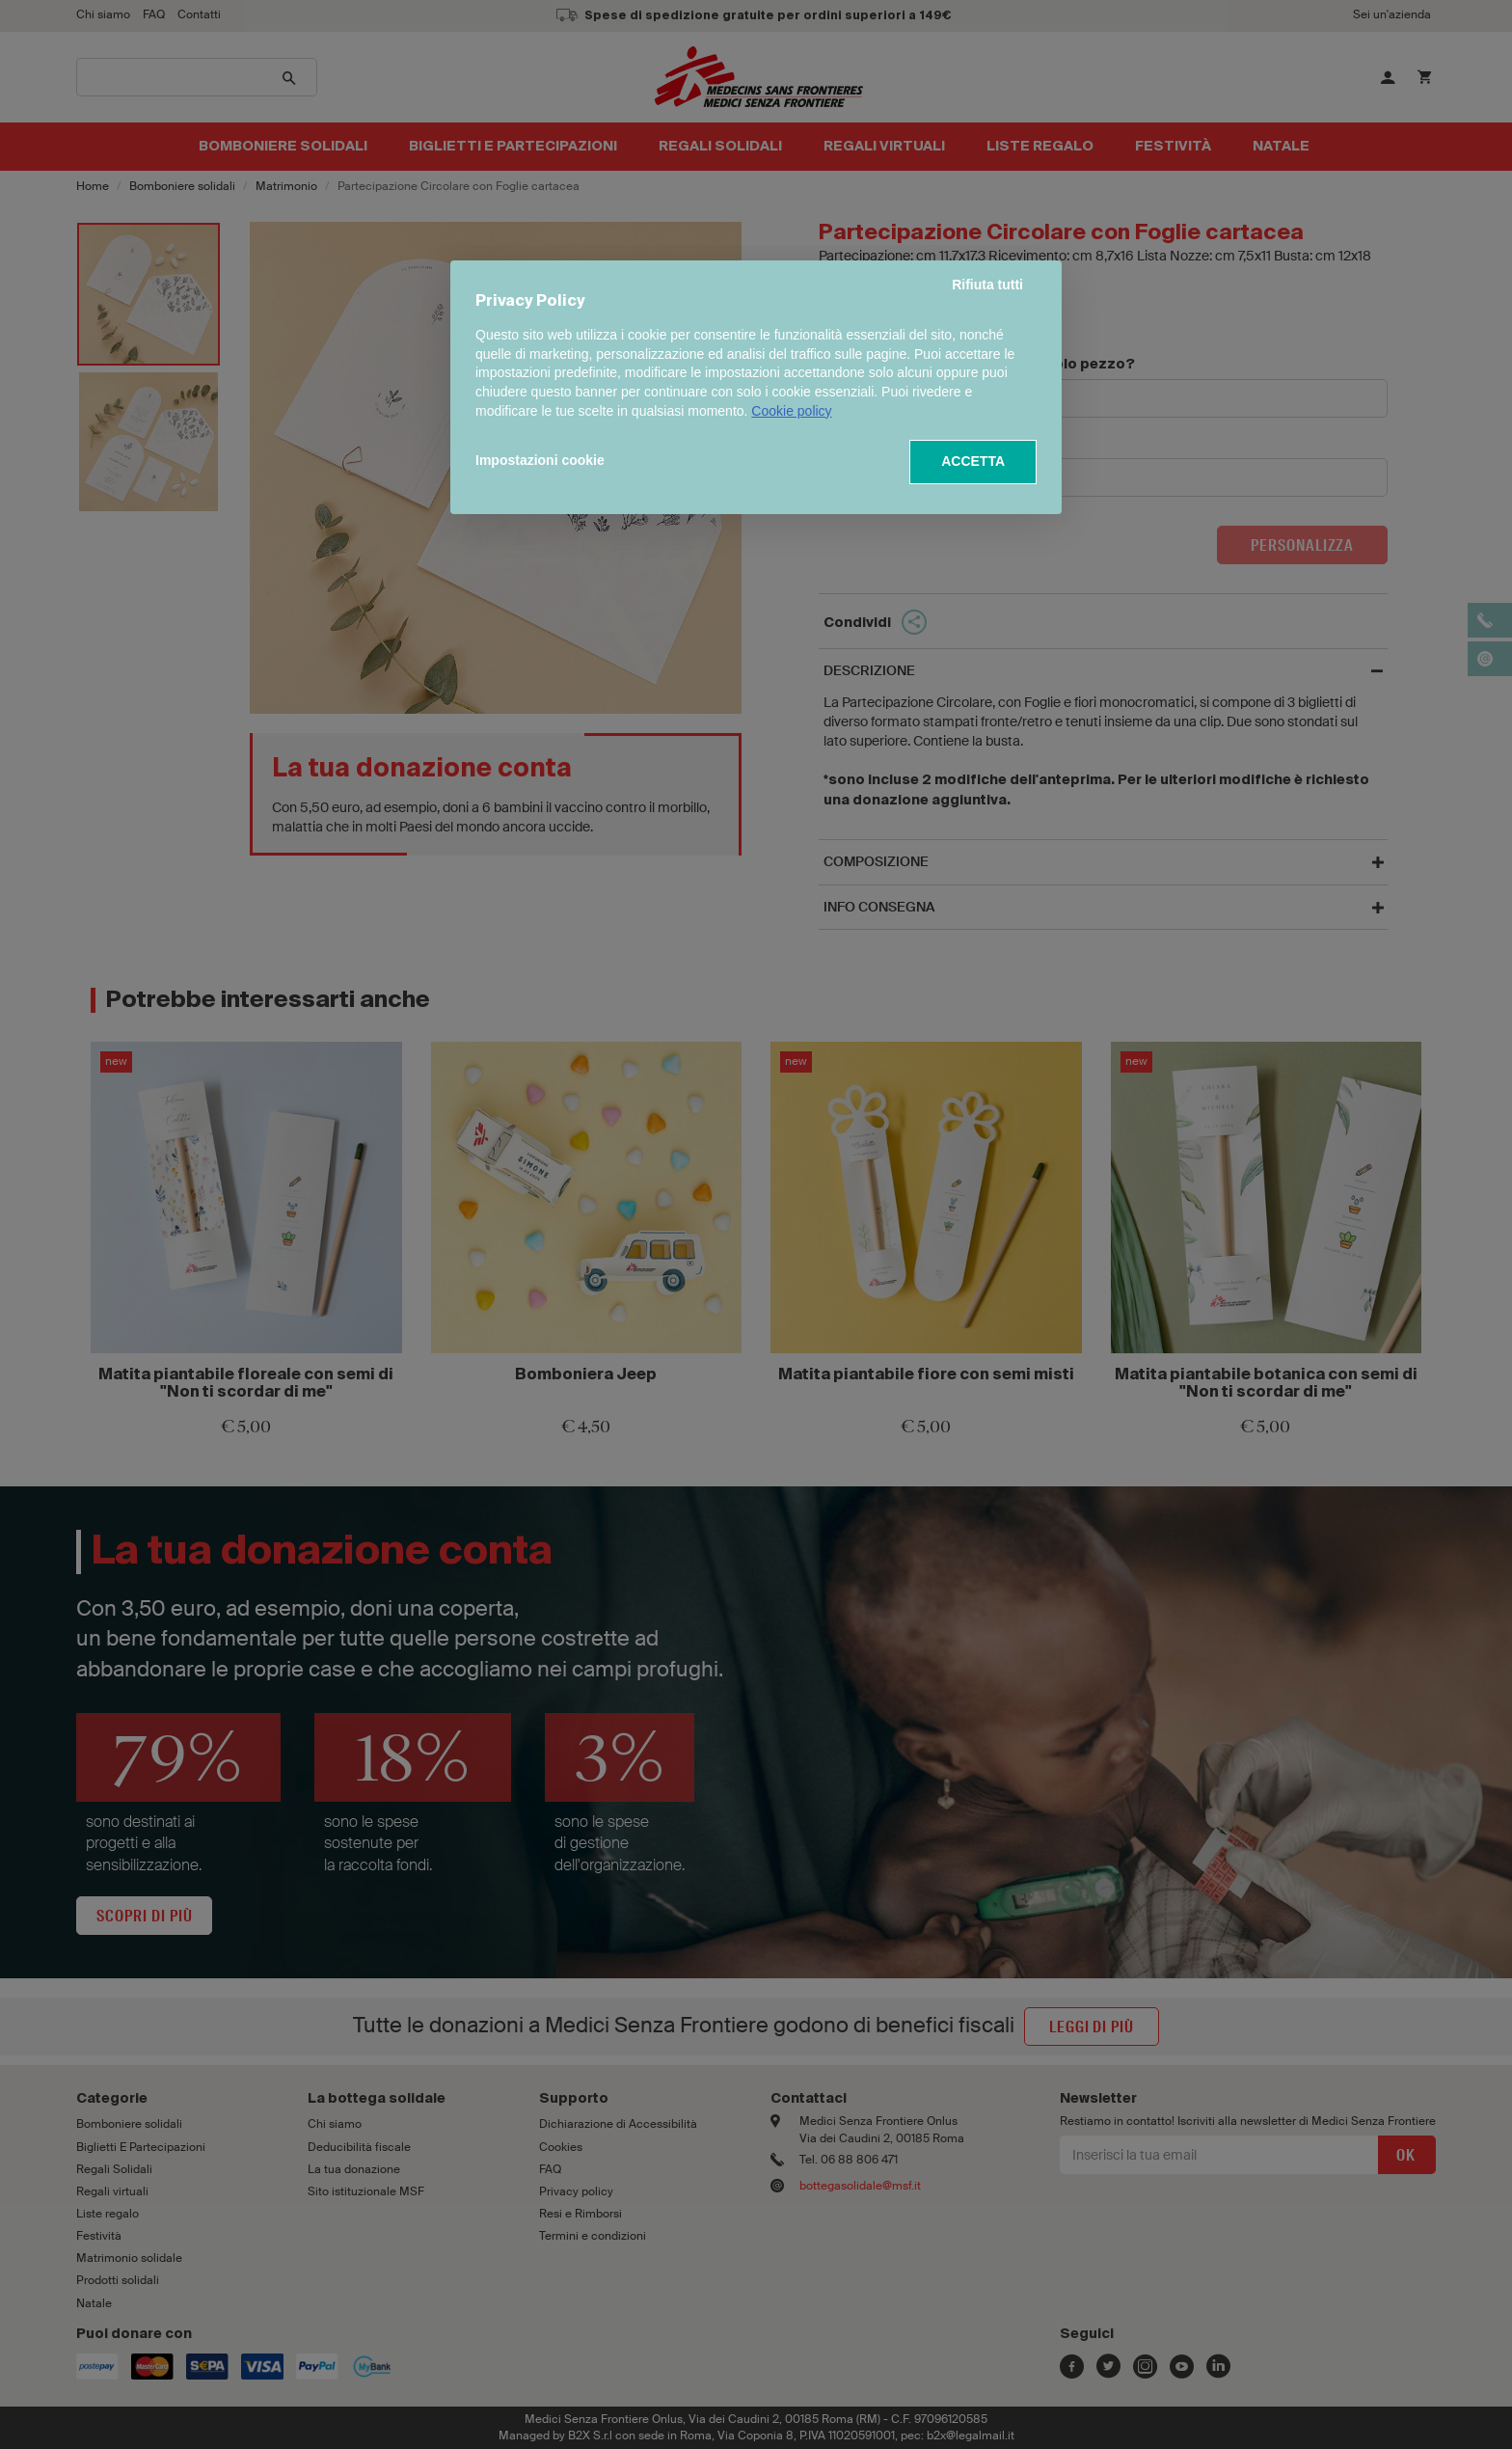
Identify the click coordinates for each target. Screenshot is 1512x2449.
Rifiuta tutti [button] (987, 284)
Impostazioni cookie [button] (540, 460)
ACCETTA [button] (973, 461)
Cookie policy (791, 411)
